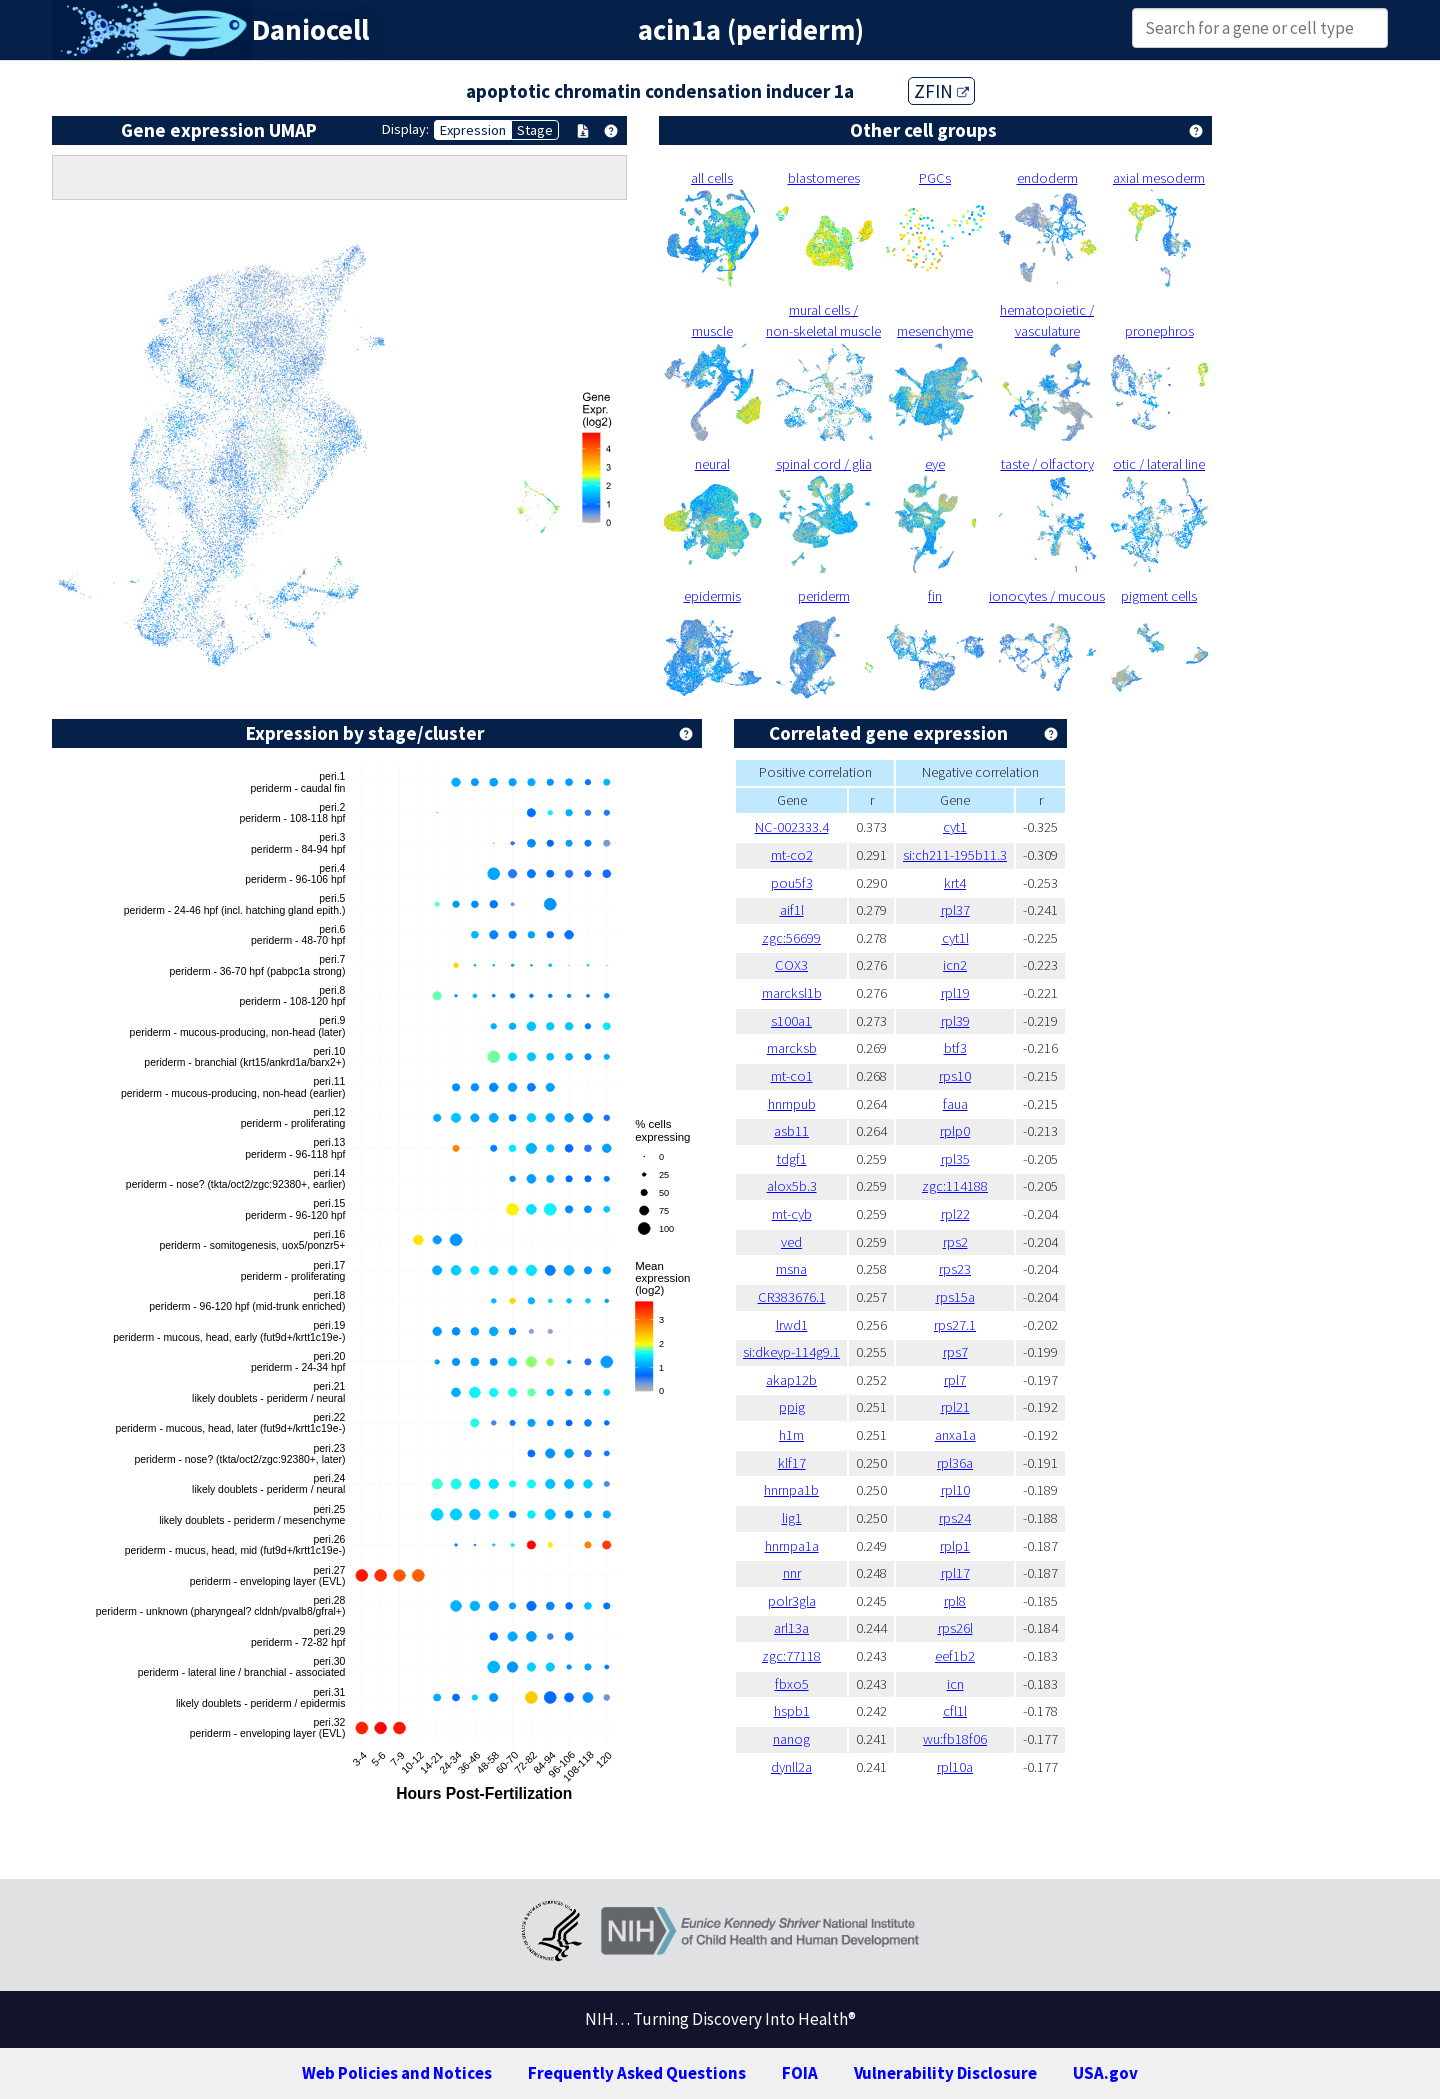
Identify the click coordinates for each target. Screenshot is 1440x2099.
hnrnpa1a (792, 1546)
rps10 (955, 1076)
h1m (791, 1435)
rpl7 (955, 1380)
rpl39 (955, 1021)
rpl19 (955, 993)
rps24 (955, 1518)
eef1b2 (955, 1656)
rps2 (955, 1242)
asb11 (791, 1131)
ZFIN (941, 91)
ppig (792, 1407)
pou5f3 (792, 883)
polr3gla (792, 1601)
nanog (791, 1739)
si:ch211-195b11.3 (955, 855)
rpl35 (955, 1159)
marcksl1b (792, 993)
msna (791, 1269)
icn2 (955, 965)
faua (955, 1104)
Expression (473, 130)
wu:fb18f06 (955, 1739)
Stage (535, 130)
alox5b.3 (792, 1186)
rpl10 (955, 1490)
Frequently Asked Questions (637, 2073)
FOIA (800, 2073)
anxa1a (955, 1435)
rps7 (955, 1352)
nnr (792, 1573)
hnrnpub (792, 1104)
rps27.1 (955, 1325)
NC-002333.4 (792, 827)
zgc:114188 (955, 1186)
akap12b (791, 1380)
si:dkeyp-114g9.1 (791, 1352)
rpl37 (955, 910)
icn (955, 1684)
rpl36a (955, 1463)
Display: (405, 129)
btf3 (955, 1048)
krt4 (955, 883)
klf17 (792, 1463)
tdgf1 (792, 1159)
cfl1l (955, 1711)
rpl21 (955, 1407)
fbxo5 (792, 1684)
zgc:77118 (791, 1656)
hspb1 (792, 1711)
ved (791, 1242)
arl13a (791, 1628)
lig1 (792, 1518)
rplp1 (955, 1546)
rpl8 (955, 1601)
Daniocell (310, 30)
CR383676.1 (792, 1297)
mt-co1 (792, 1076)
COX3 (791, 965)
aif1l (792, 910)
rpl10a (955, 1767)
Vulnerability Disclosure (945, 2073)
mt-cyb (792, 1214)
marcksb (792, 1048)
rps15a (955, 1297)
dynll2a (791, 1767)
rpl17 (955, 1573)
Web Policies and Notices (397, 2073)
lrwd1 (792, 1325)
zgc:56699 (791, 938)
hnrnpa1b (791, 1490)
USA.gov (1105, 2073)
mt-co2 (792, 855)
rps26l (955, 1628)
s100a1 (791, 1021)
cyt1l (955, 938)
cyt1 (955, 827)
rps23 (955, 1269)
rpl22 (955, 1214)
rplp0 (955, 1131)
